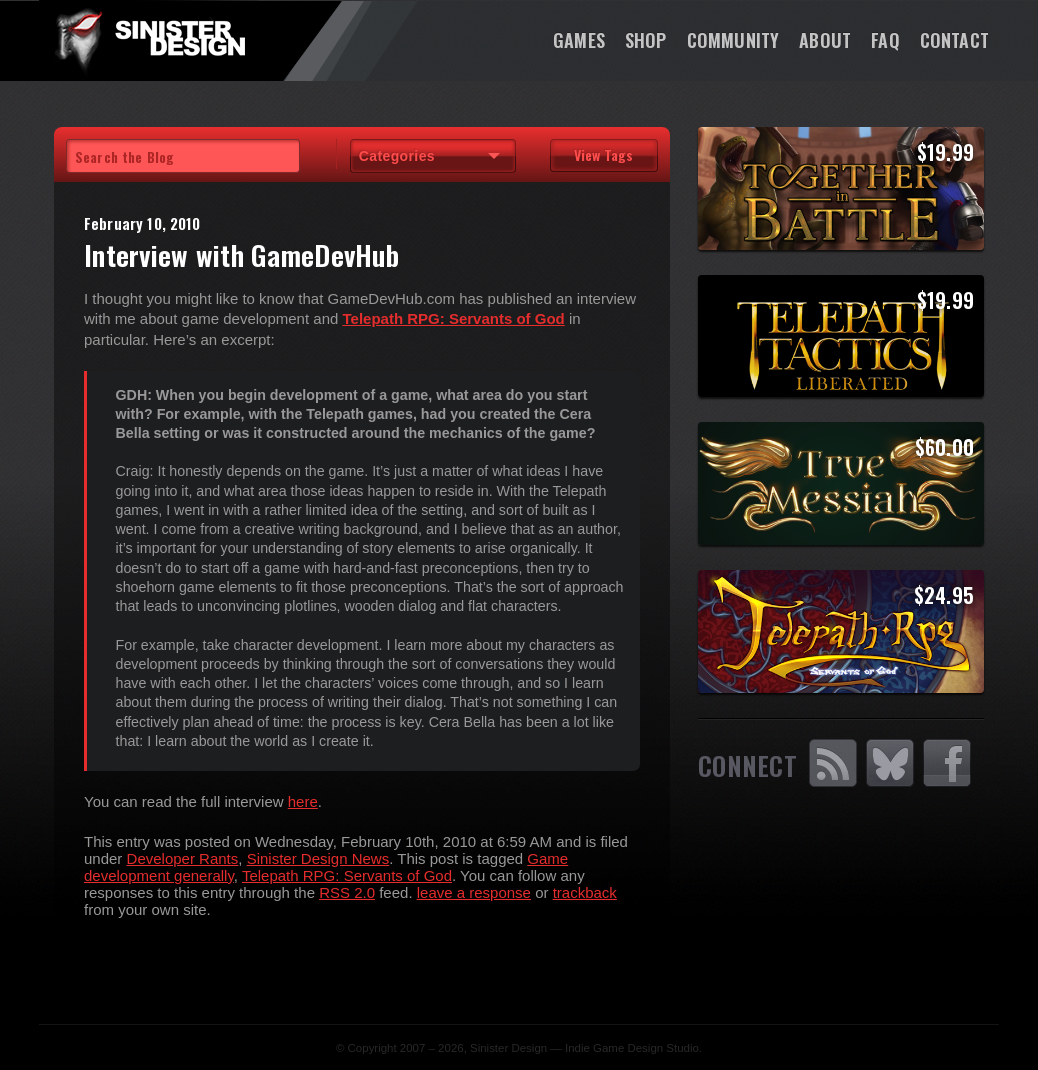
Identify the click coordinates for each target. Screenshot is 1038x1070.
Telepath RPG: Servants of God (347, 875)
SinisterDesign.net (149, 40)
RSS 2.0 (347, 892)
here (303, 801)
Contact (954, 40)
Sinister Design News (318, 858)
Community (733, 40)
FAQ (885, 40)
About (825, 40)
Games (579, 40)
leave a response (474, 892)
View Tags (603, 154)
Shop (646, 40)
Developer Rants (183, 858)
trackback (585, 892)
